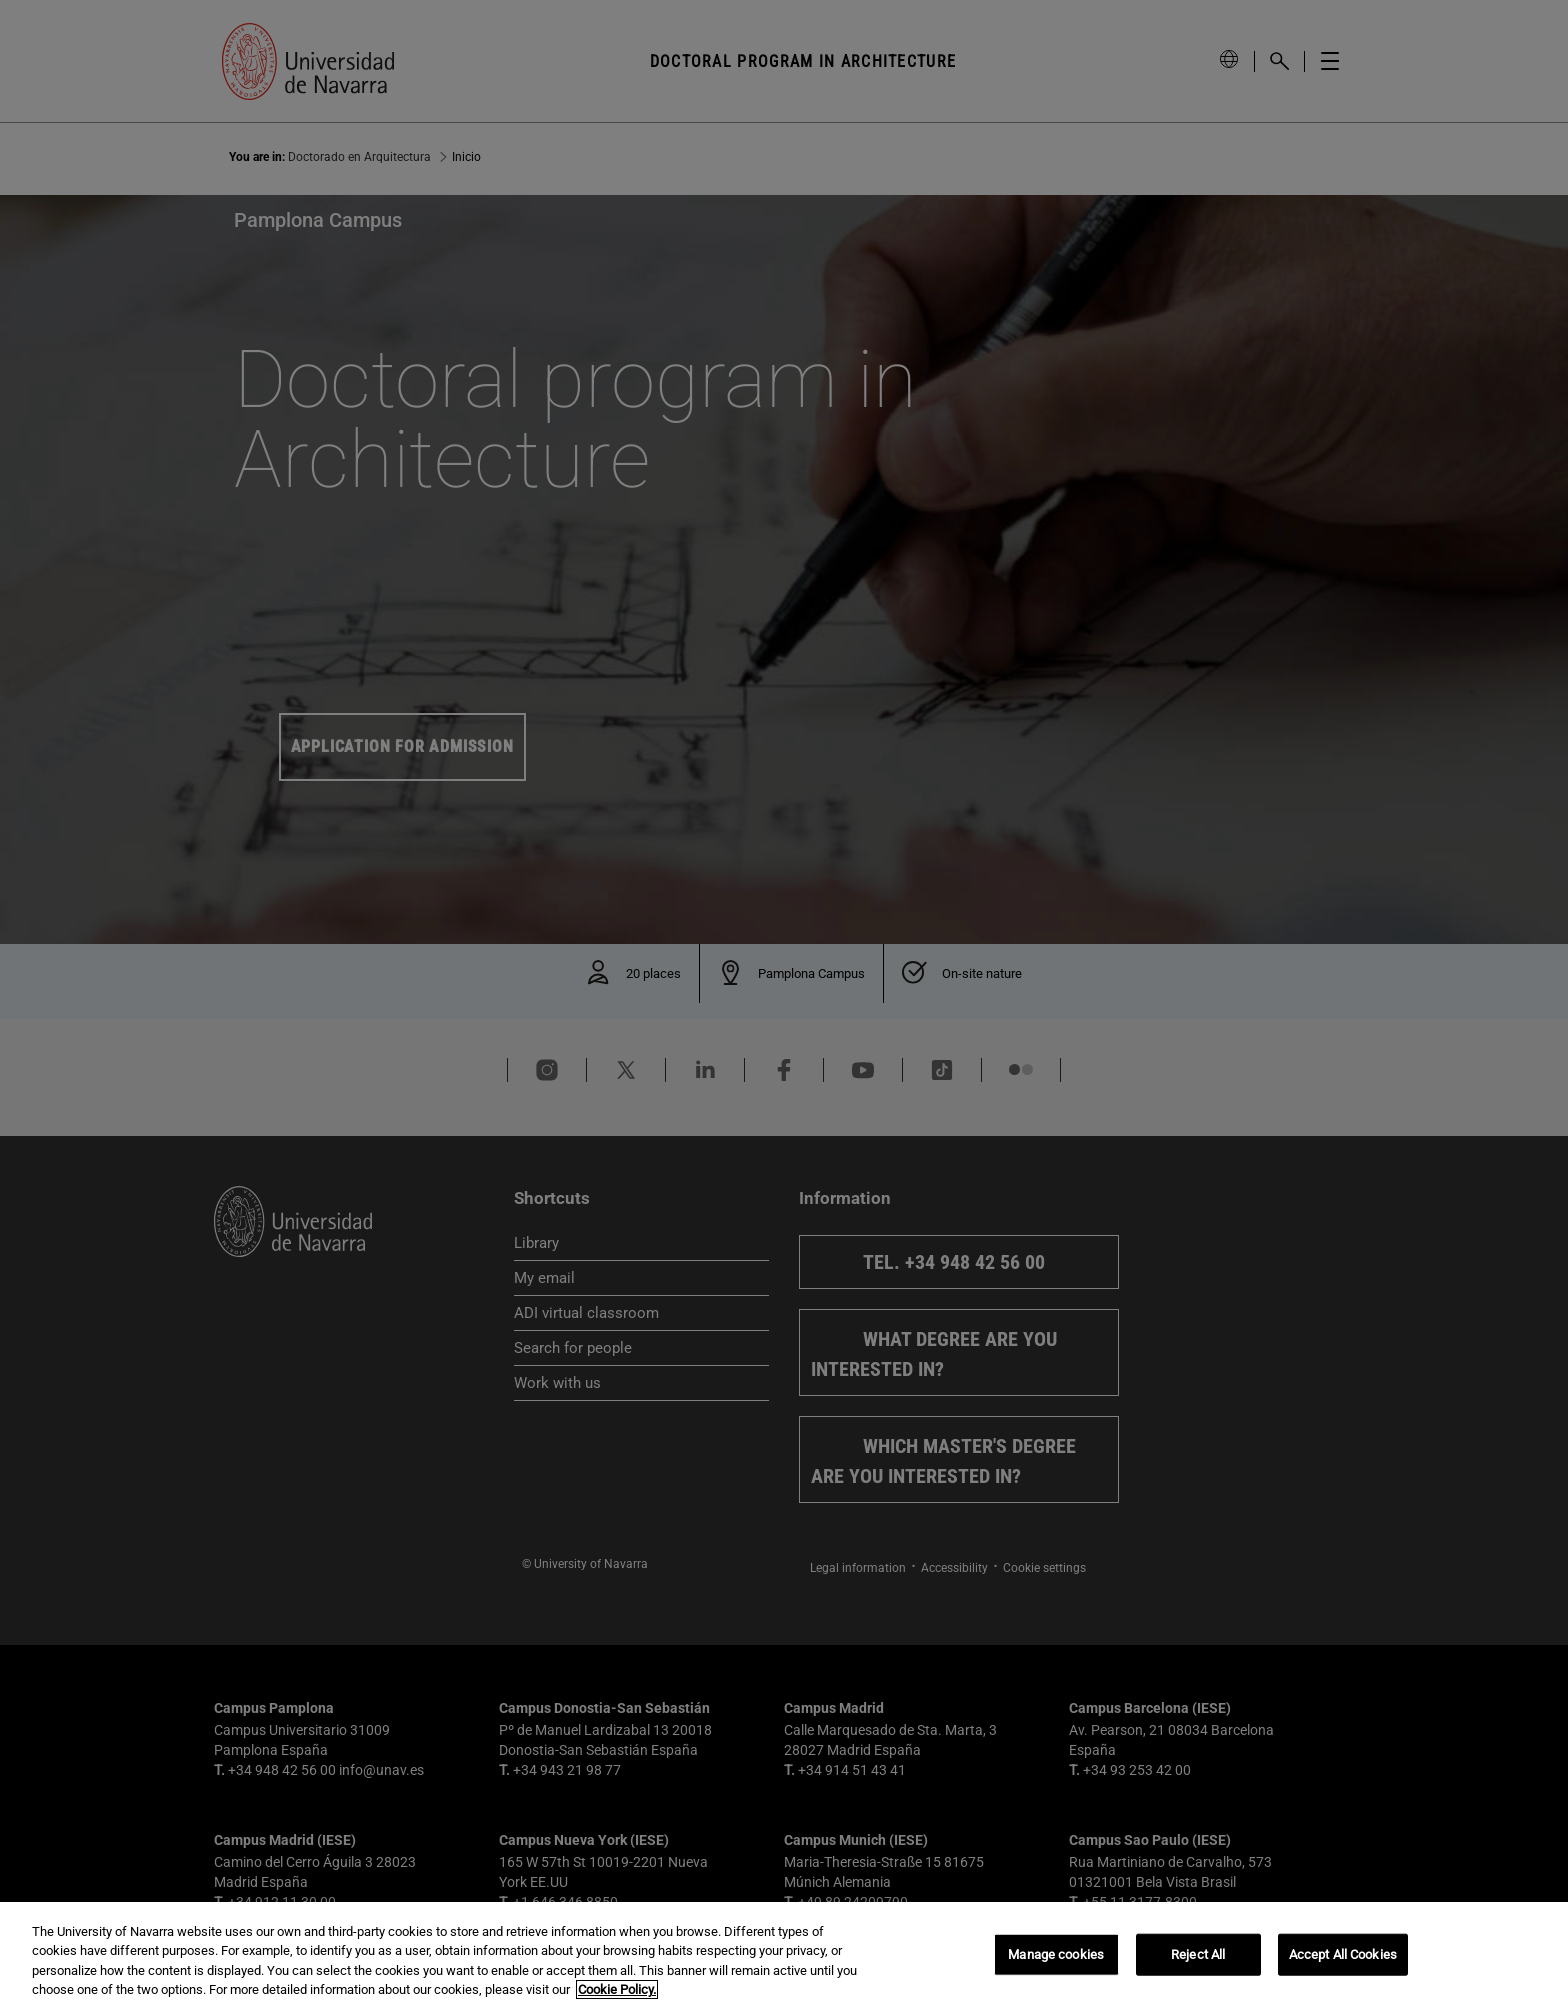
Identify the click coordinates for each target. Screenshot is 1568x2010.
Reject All (1198, 1954)
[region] (784, 1956)
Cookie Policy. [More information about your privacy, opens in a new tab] (617, 1989)
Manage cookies (1056, 1954)
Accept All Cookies (1343, 1954)
